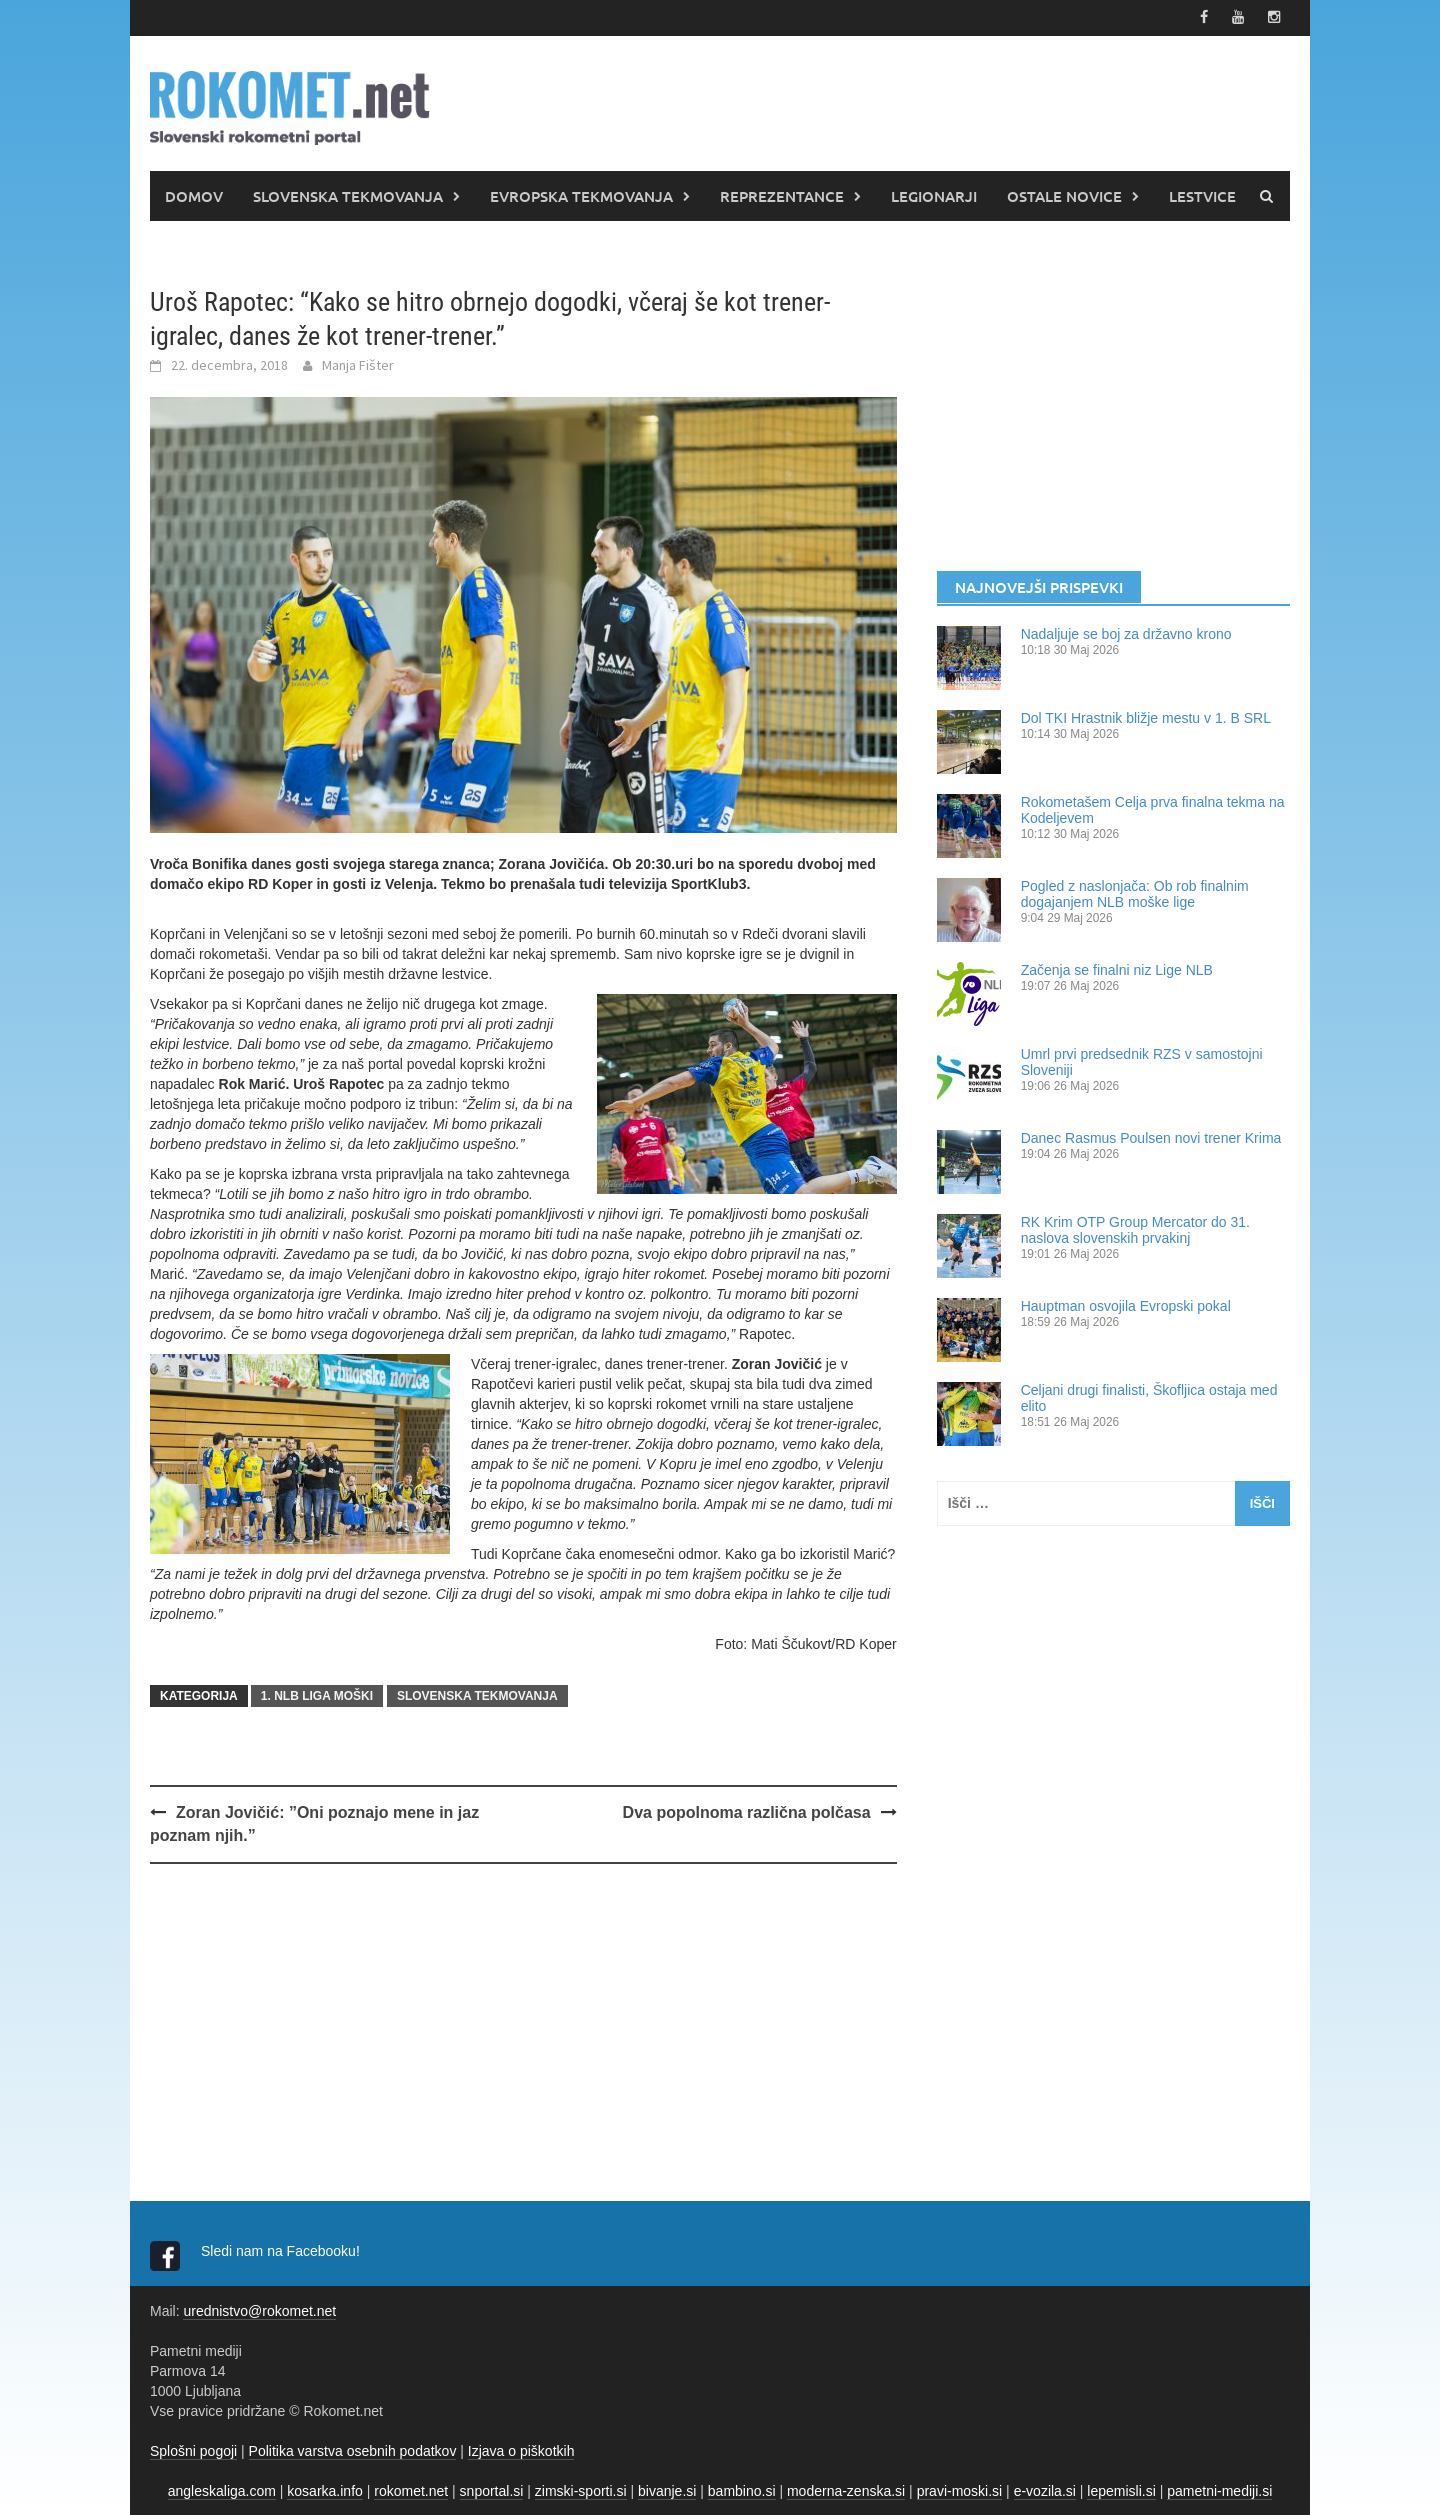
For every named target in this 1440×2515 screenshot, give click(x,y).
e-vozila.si (1045, 2490)
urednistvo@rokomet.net (259, 2310)
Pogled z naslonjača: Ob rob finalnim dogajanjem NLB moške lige (1135, 893)
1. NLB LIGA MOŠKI (317, 1696)
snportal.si (492, 2490)
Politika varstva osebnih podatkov (353, 2450)
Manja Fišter (358, 365)
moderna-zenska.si (846, 2490)
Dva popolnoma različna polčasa (747, 1812)
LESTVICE (1202, 195)
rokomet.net (411, 2490)
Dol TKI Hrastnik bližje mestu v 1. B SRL (1146, 717)
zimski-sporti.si (581, 2490)
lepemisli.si (1121, 2490)
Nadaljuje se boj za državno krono (1126, 633)
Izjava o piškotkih (521, 2450)
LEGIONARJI (934, 195)
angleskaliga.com (222, 2490)
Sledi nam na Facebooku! (282, 2250)
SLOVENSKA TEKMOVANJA (348, 195)
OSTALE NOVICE (1064, 195)
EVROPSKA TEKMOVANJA (581, 195)
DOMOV (194, 195)
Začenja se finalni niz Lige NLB (1117, 969)
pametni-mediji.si (1219, 2490)
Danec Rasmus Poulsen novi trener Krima (1151, 1137)
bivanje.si (667, 2490)
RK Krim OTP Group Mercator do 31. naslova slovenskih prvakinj (1135, 1229)
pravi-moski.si (960, 2490)
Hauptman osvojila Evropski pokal (1126, 1305)
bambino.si (742, 2490)
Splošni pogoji (193, 2450)
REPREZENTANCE (782, 195)
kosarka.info (324, 2490)
